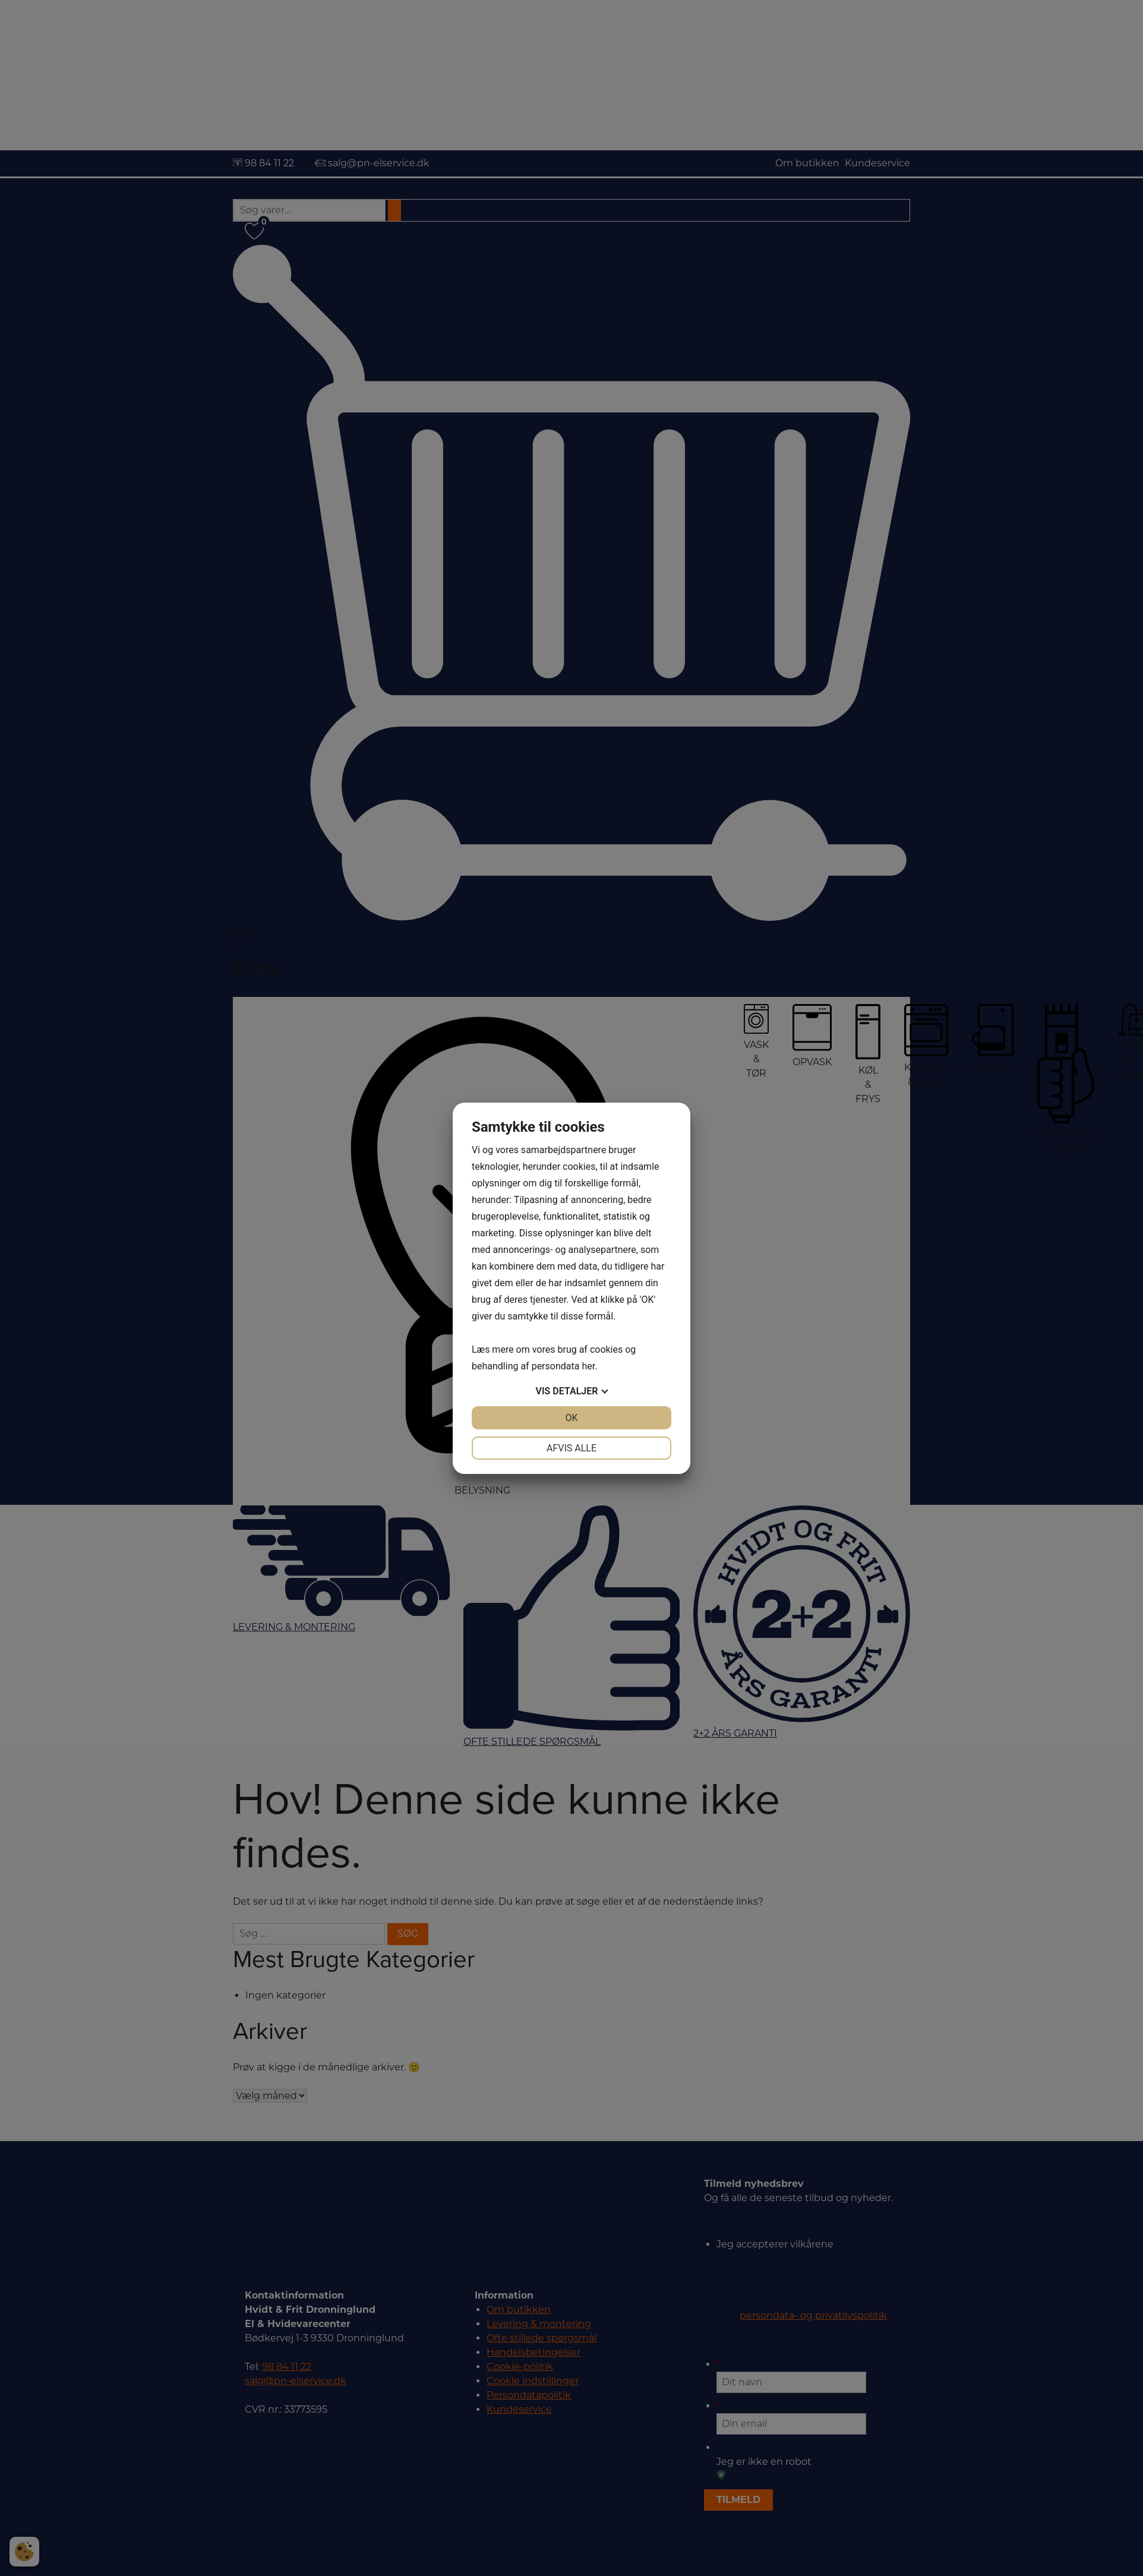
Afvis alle (571, 1448)
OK (571, 1417)
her (588, 1366)
